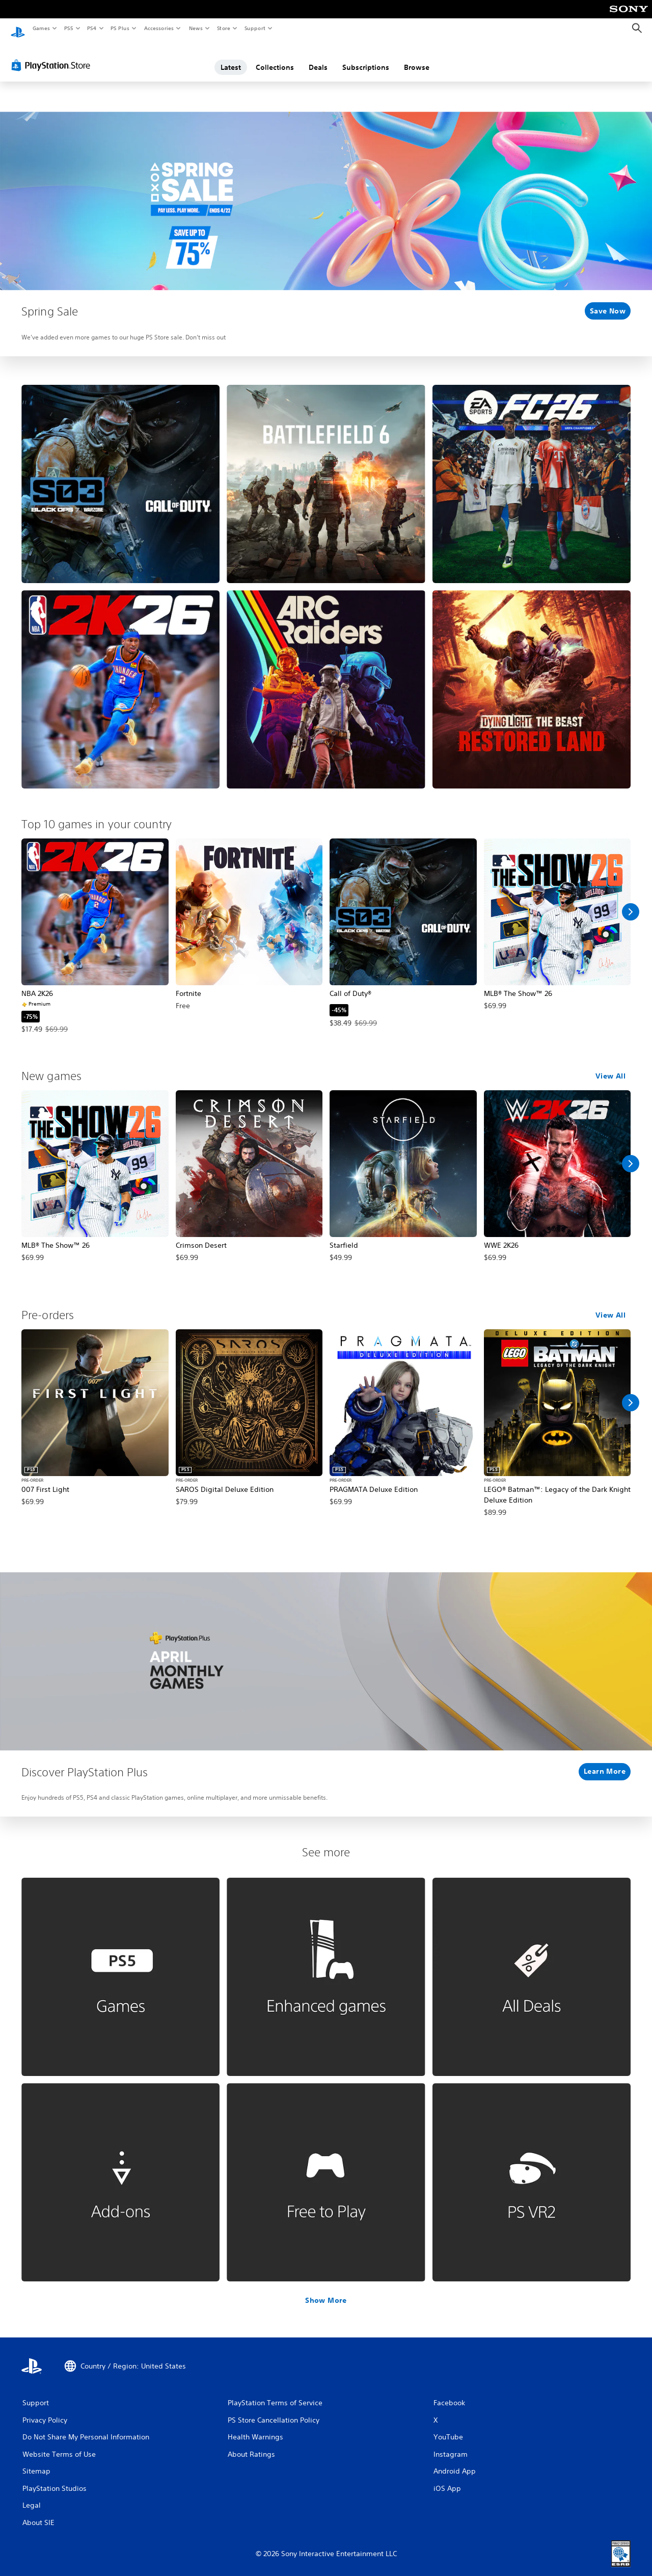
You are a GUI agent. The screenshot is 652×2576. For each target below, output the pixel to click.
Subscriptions (365, 57)
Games (40, 28)
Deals (318, 57)
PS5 (68, 28)
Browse (416, 57)
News (196, 28)
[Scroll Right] (630, 902)
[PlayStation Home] (17, 28)
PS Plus (120, 28)
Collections (275, 57)
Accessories (158, 28)
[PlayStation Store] (53, 55)
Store (223, 28)
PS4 (92, 28)
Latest (231, 57)
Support (254, 28)
